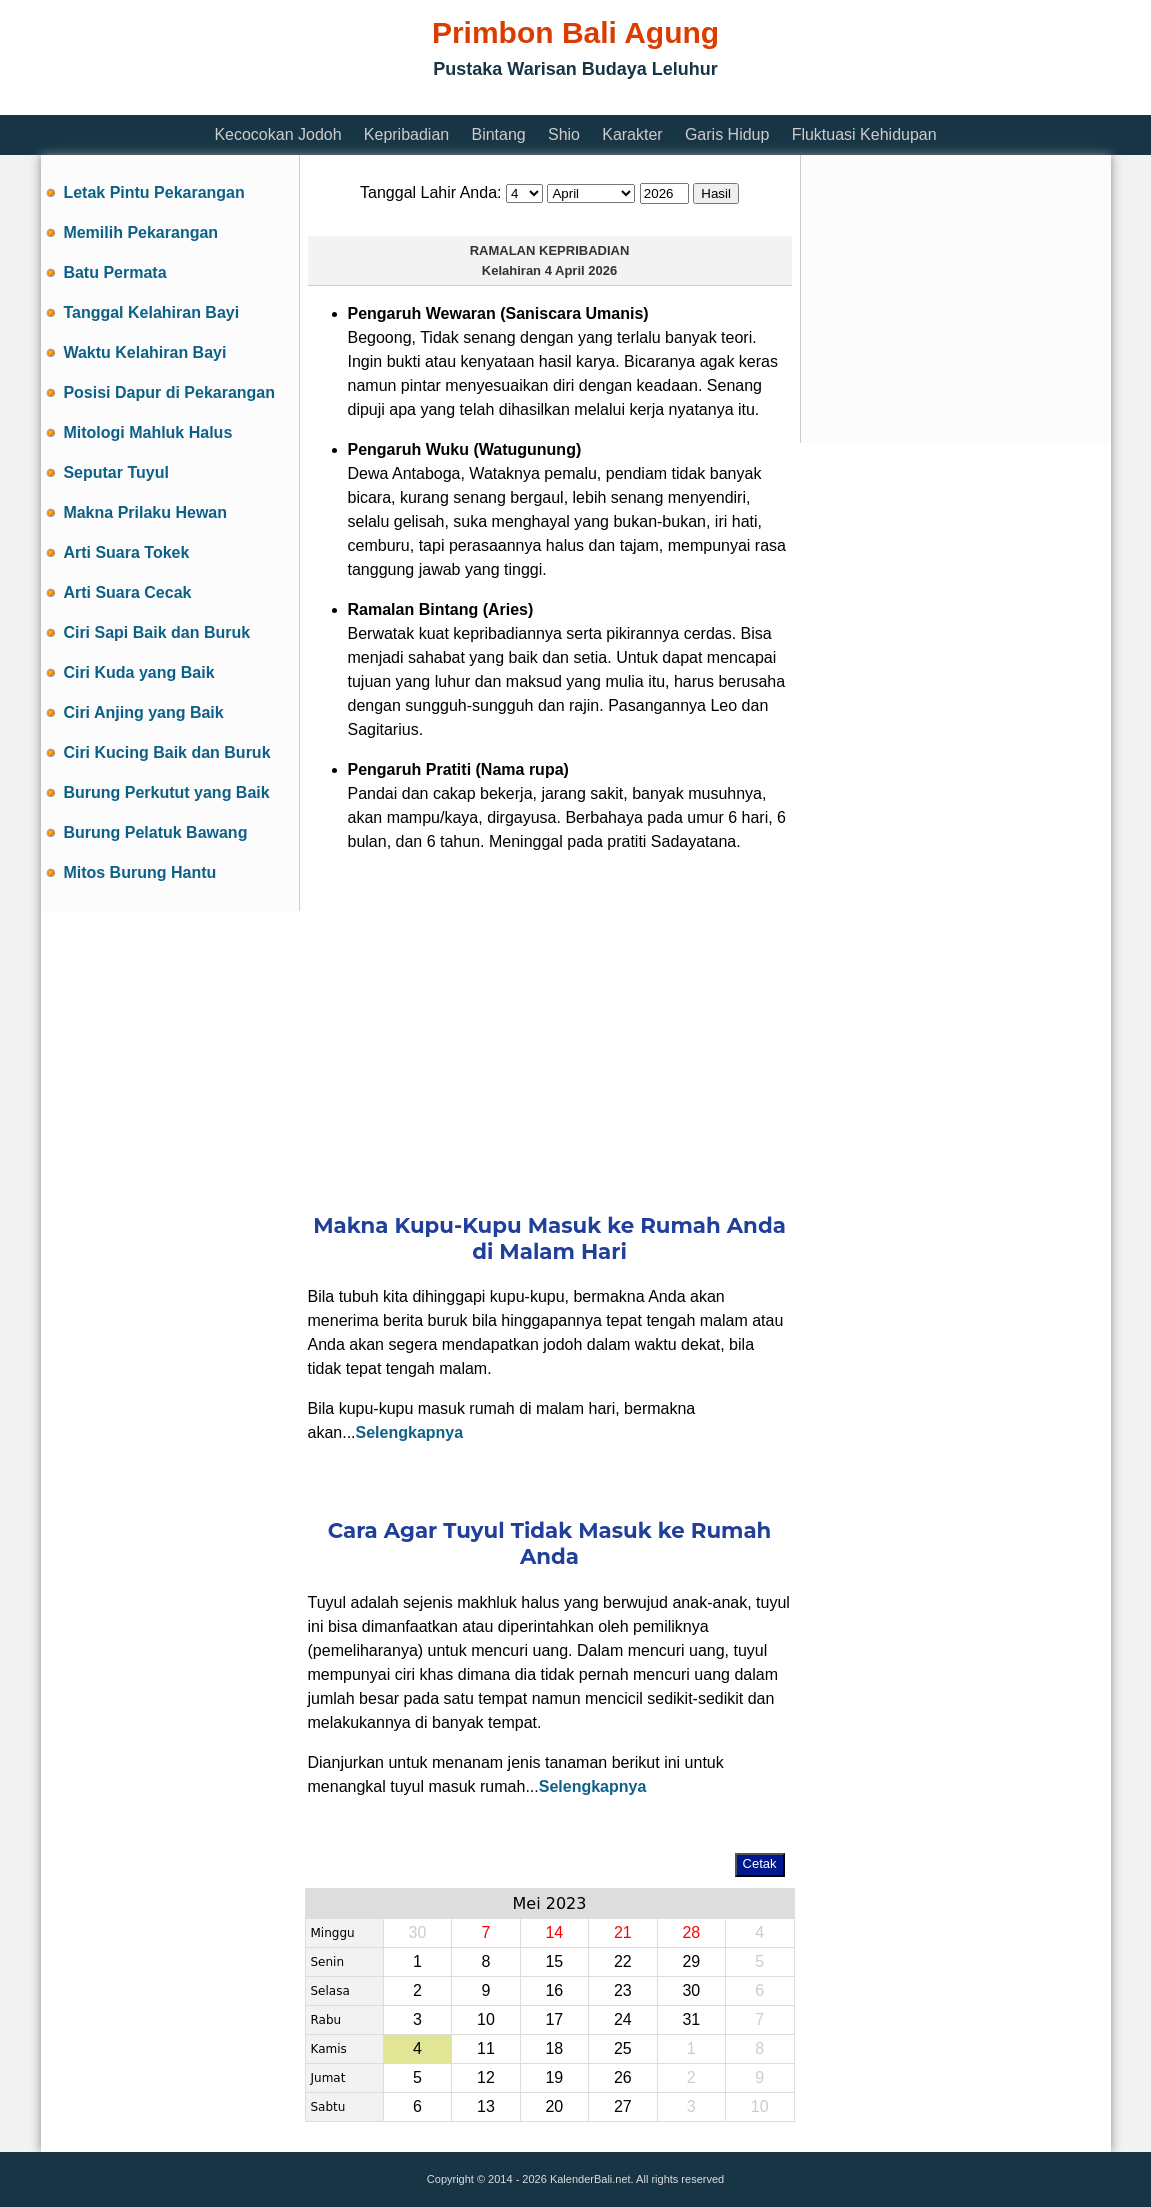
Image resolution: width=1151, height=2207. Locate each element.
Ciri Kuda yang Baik (138, 672)
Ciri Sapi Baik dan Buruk (156, 632)
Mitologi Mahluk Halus (147, 432)
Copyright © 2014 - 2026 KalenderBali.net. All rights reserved (575, 2179)
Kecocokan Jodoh (277, 134)
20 (554, 2106)
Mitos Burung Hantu (139, 872)
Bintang (498, 134)
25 (623, 2048)
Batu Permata (114, 272)
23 (623, 1990)
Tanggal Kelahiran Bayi (151, 312)
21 (623, 1932)
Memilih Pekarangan (140, 232)
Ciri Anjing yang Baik (143, 712)
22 (623, 1961)
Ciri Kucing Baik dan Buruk (166, 752)
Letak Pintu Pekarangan (153, 192)
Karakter (632, 134)
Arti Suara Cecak (127, 592)
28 (691, 1932)
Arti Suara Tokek (126, 552)
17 (554, 2019)
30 (691, 1990)
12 (486, 2077)
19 (554, 2077)
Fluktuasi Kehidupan (864, 134)
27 (623, 2106)
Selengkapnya (410, 1432)
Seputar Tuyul (116, 472)
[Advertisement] (405, 102)
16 (554, 1990)
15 (554, 1961)
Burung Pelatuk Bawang (155, 832)
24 (623, 2019)
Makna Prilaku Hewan (145, 512)
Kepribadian (406, 134)
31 (691, 2019)
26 (623, 2077)
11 (486, 2048)
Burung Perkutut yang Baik (166, 792)
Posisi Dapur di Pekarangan (169, 392)
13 (486, 2106)
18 (554, 2048)
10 (486, 2019)
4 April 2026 (581, 270)
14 (554, 1932)
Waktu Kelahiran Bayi (144, 352)
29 (691, 1961)
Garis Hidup (727, 134)
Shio (564, 134)
